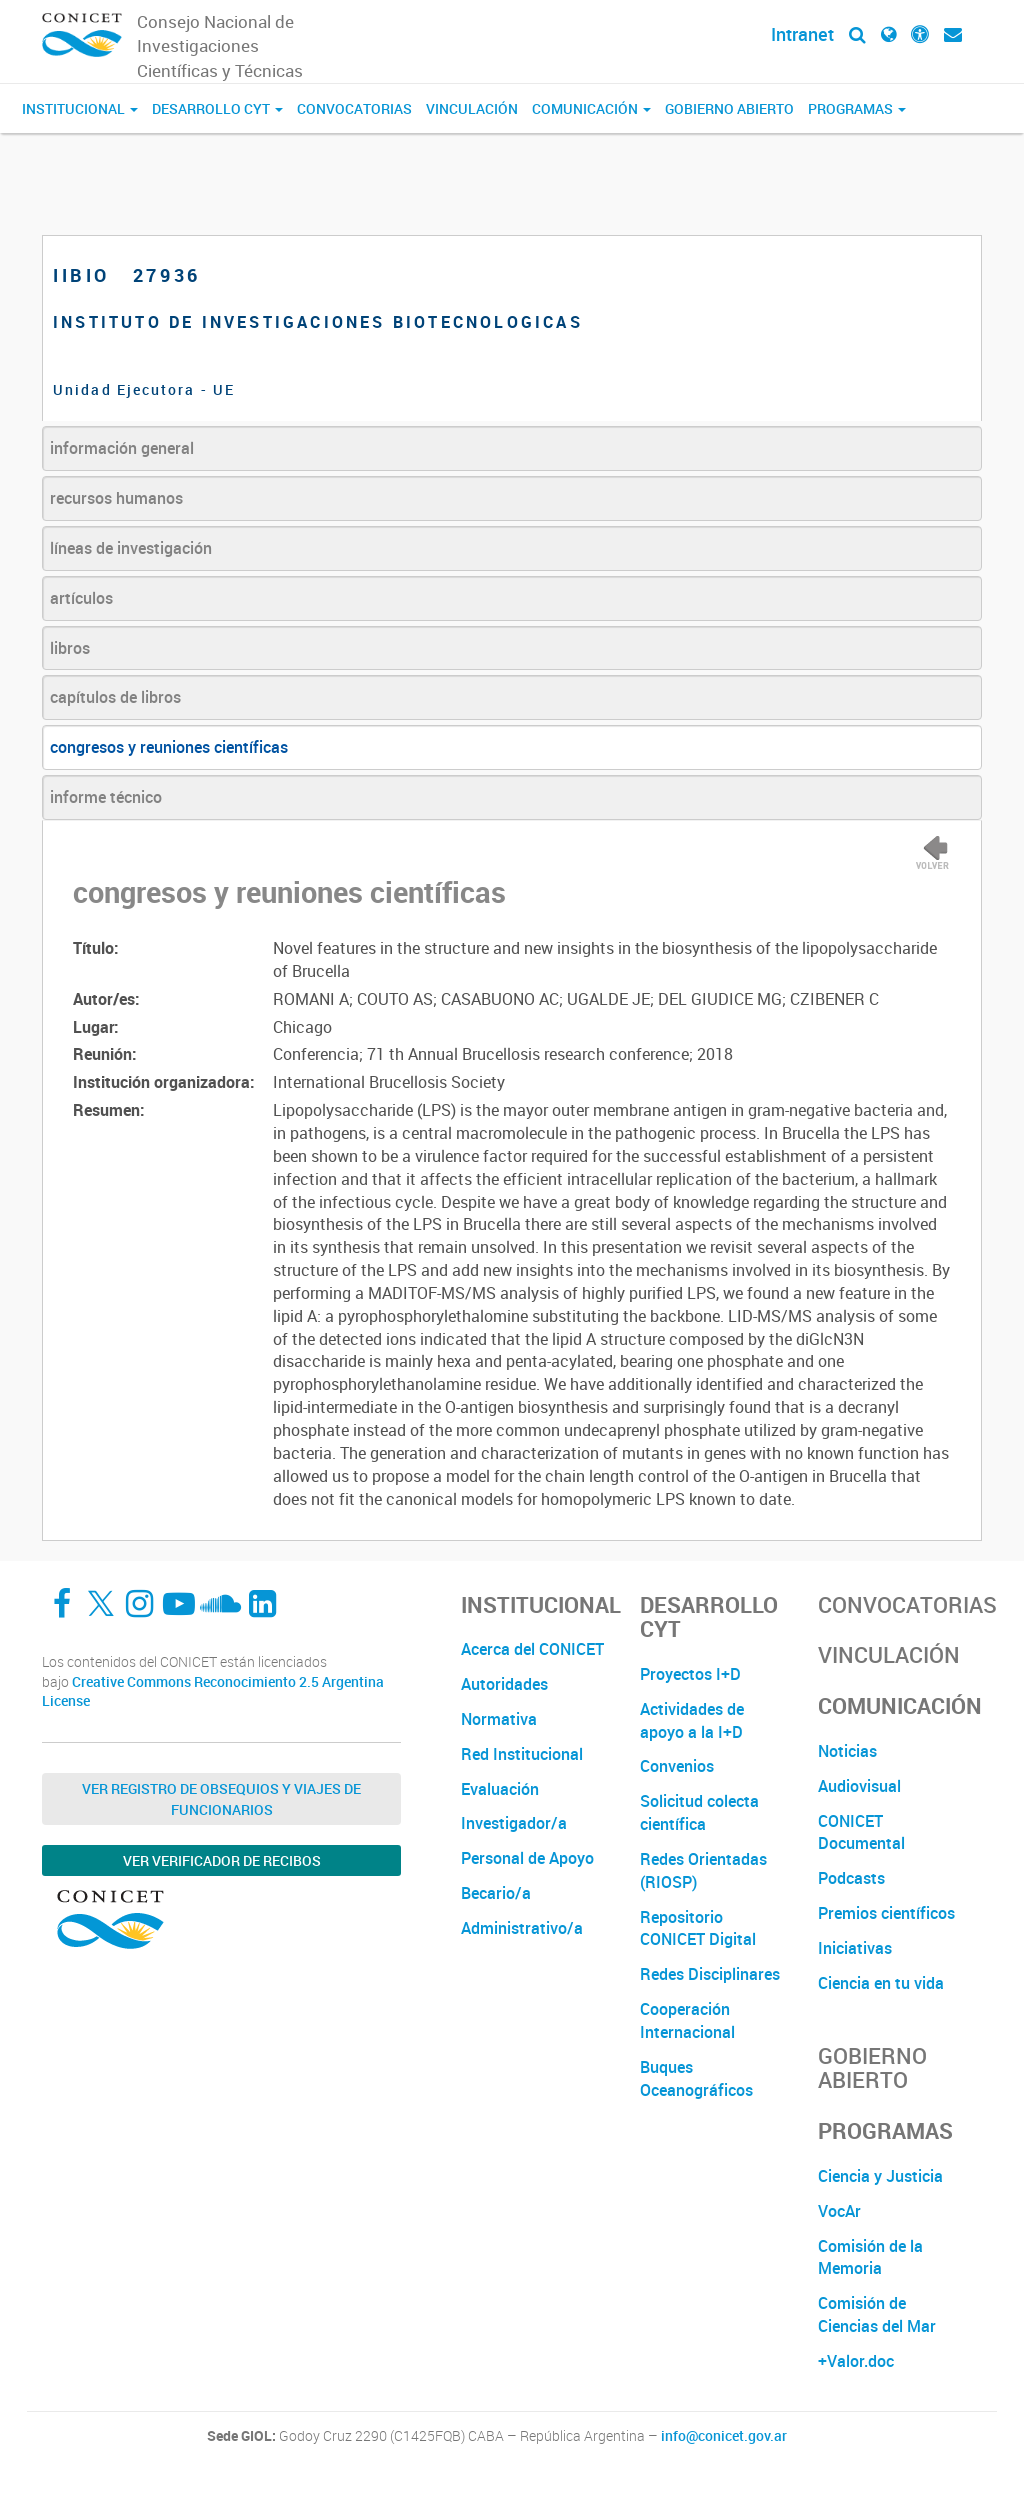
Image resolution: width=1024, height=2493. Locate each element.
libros (70, 648)
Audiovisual (859, 1786)
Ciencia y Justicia (880, 2176)
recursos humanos (116, 498)
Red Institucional (522, 1754)
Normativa (499, 1719)
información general (122, 448)
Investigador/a (514, 1823)
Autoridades (504, 1684)
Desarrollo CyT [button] (217, 108)
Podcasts (851, 1878)
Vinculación (472, 108)
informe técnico (106, 797)
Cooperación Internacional (687, 2020)
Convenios (677, 1766)
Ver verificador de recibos (222, 1860)
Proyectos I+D (690, 1674)
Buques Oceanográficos (696, 2078)
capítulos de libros (115, 697)
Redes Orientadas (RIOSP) (703, 1870)
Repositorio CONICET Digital (698, 1928)
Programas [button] (857, 108)
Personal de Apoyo (527, 1858)
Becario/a (496, 1893)
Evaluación (500, 1789)
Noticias (847, 1751)
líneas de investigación (131, 548)
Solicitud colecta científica (699, 1812)
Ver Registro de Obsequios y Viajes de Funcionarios (221, 1799)
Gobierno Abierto (729, 108)
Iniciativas (855, 1948)
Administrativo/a (522, 1928)
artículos (81, 598)
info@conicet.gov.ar (724, 2436)
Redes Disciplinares (710, 1974)
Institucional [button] (80, 108)
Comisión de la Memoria (870, 2257)
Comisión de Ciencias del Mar (877, 2314)
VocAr (839, 2211)
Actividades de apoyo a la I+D (692, 1720)
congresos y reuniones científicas (169, 747)
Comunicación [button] (591, 108)
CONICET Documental (861, 1832)
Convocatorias (354, 108)
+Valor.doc (856, 2361)
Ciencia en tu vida (881, 1983)
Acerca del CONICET (532, 1649)
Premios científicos (886, 1913)
